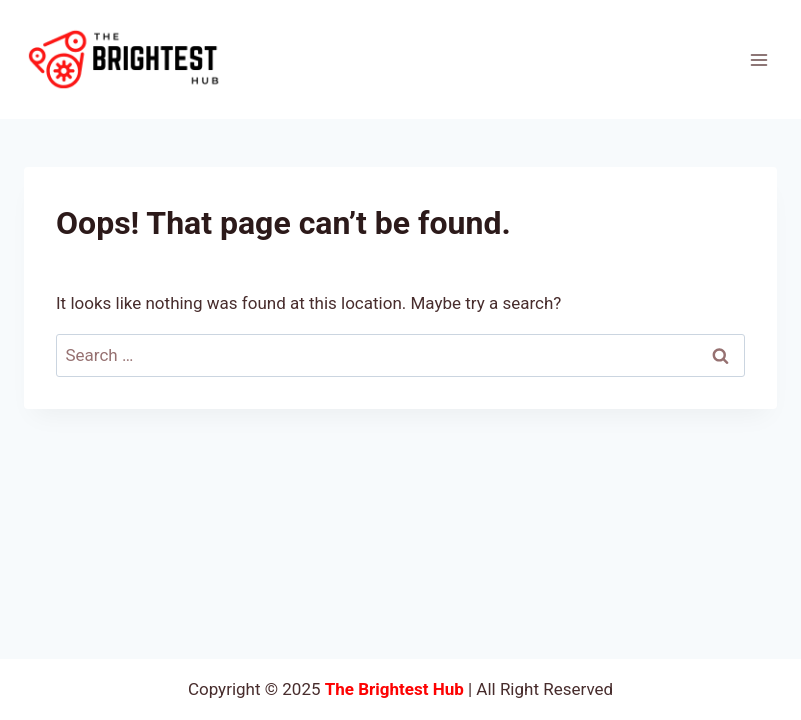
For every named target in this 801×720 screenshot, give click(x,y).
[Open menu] (758, 59)
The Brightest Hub (394, 689)
